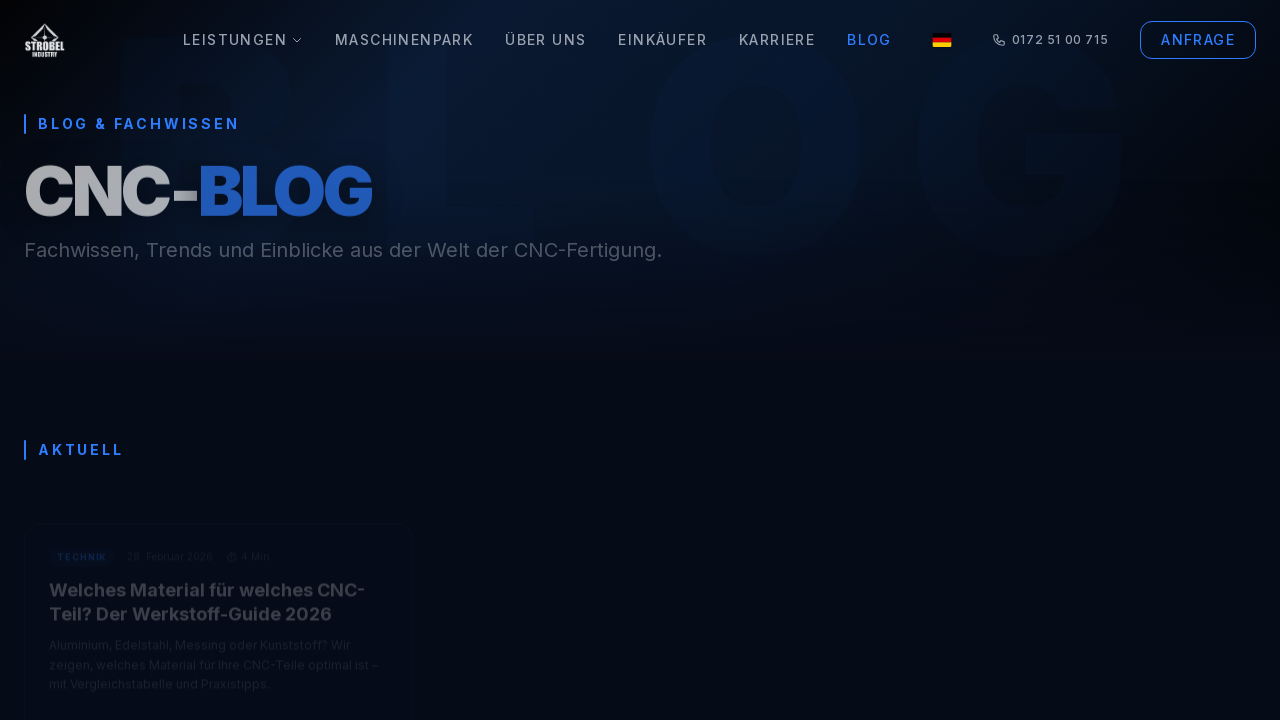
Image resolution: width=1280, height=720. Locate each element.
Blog (869, 39)
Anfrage (1198, 39)
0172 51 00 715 (1050, 39)
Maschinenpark (404, 39)
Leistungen (243, 39)
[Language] (942, 40)
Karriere (777, 39)
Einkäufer (662, 39)
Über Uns (545, 39)
